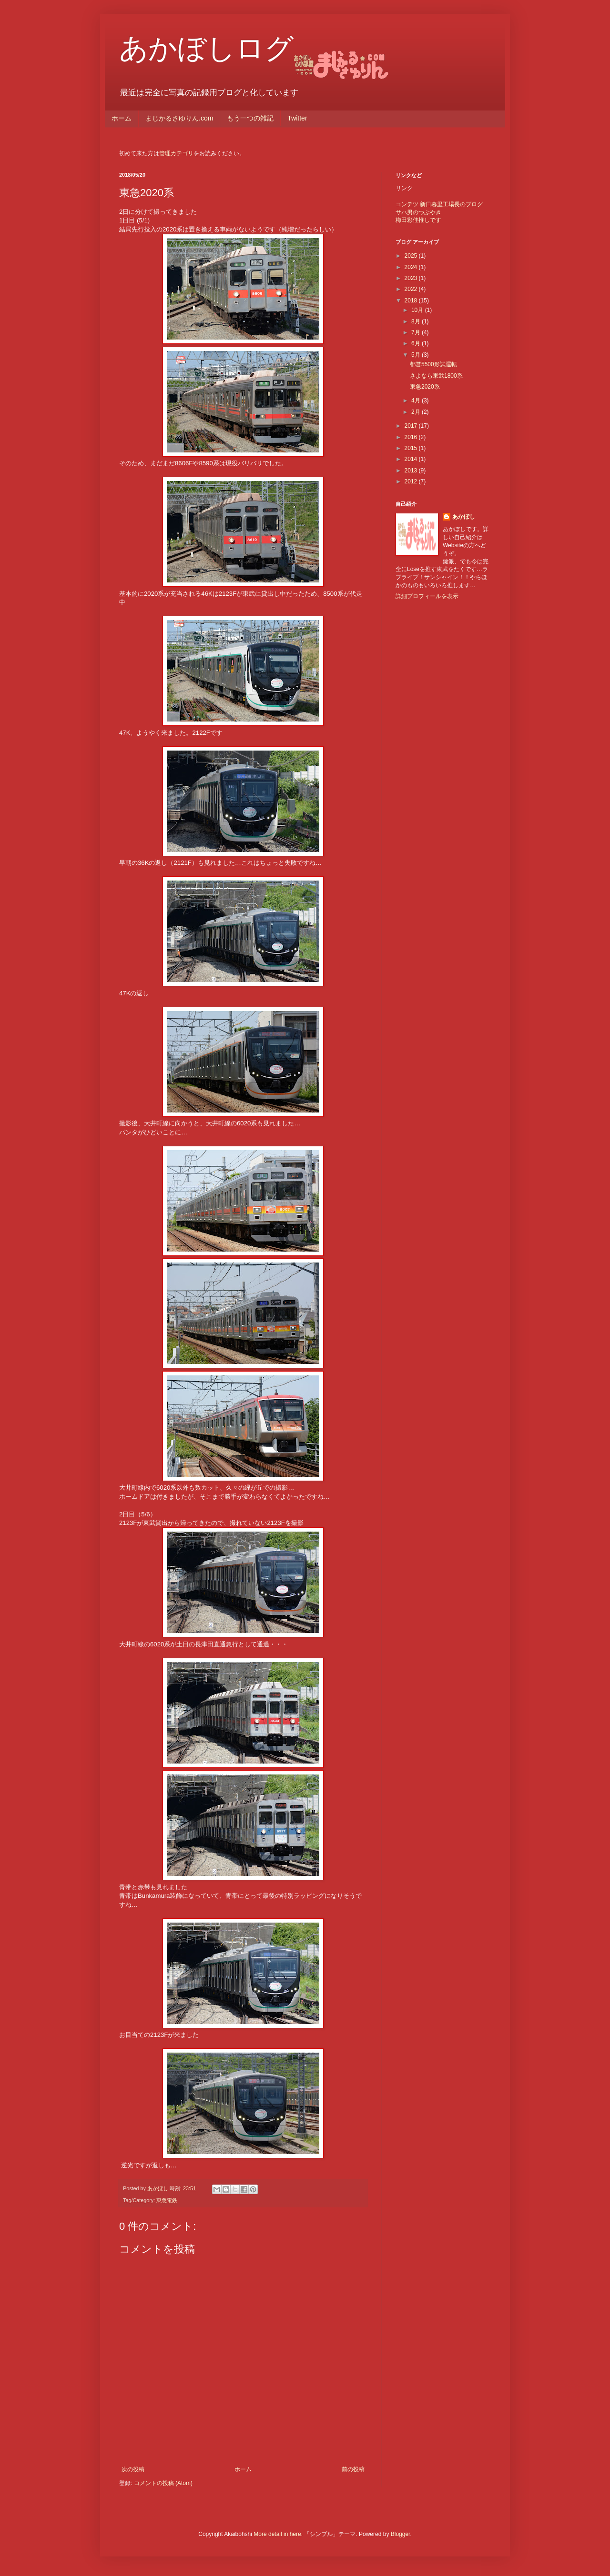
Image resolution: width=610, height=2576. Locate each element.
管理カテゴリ (176, 153)
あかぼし (463, 516)
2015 (412, 448)
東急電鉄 (166, 2200)
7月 (416, 332)
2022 (412, 289)
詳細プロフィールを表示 (427, 596)
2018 (412, 300)
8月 (416, 321)
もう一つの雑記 (250, 118)
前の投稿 (353, 2469)
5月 (416, 354)
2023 (412, 278)
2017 (412, 425)
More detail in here (277, 2534)
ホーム (122, 118)
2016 (412, 437)
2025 (412, 255)
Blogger (400, 2534)
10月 (418, 310)
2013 (412, 470)
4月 (416, 400)
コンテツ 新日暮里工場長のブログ (439, 204)
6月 (416, 343)
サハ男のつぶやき (418, 212)
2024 (412, 267)
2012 (412, 481)
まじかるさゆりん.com (179, 118)
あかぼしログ (206, 48)
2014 (412, 459)
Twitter (297, 118)
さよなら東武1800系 (436, 375)
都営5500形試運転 (433, 364)
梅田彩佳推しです (418, 220)
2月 (416, 412)
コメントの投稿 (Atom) (163, 2483)
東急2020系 (425, 386)
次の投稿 (133, 2469)
